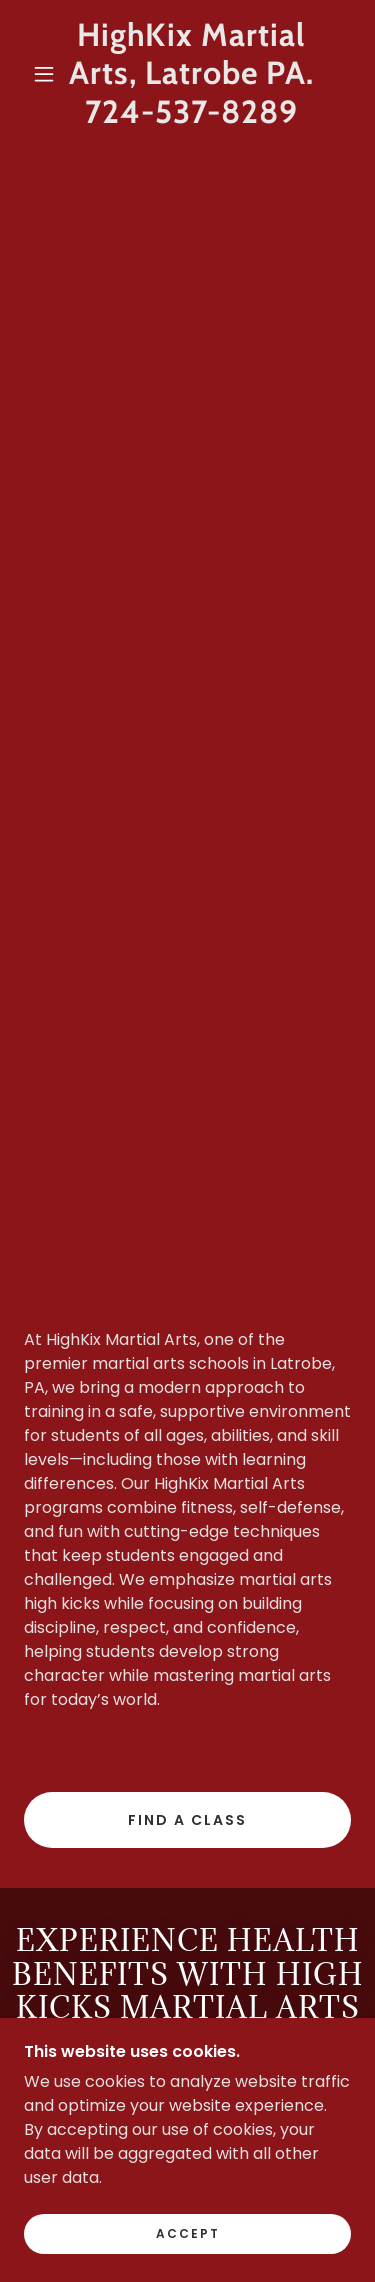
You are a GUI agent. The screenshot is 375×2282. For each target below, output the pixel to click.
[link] (191, 73)
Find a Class (187, 1820)
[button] (44, 74)
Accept (188, 2233)
